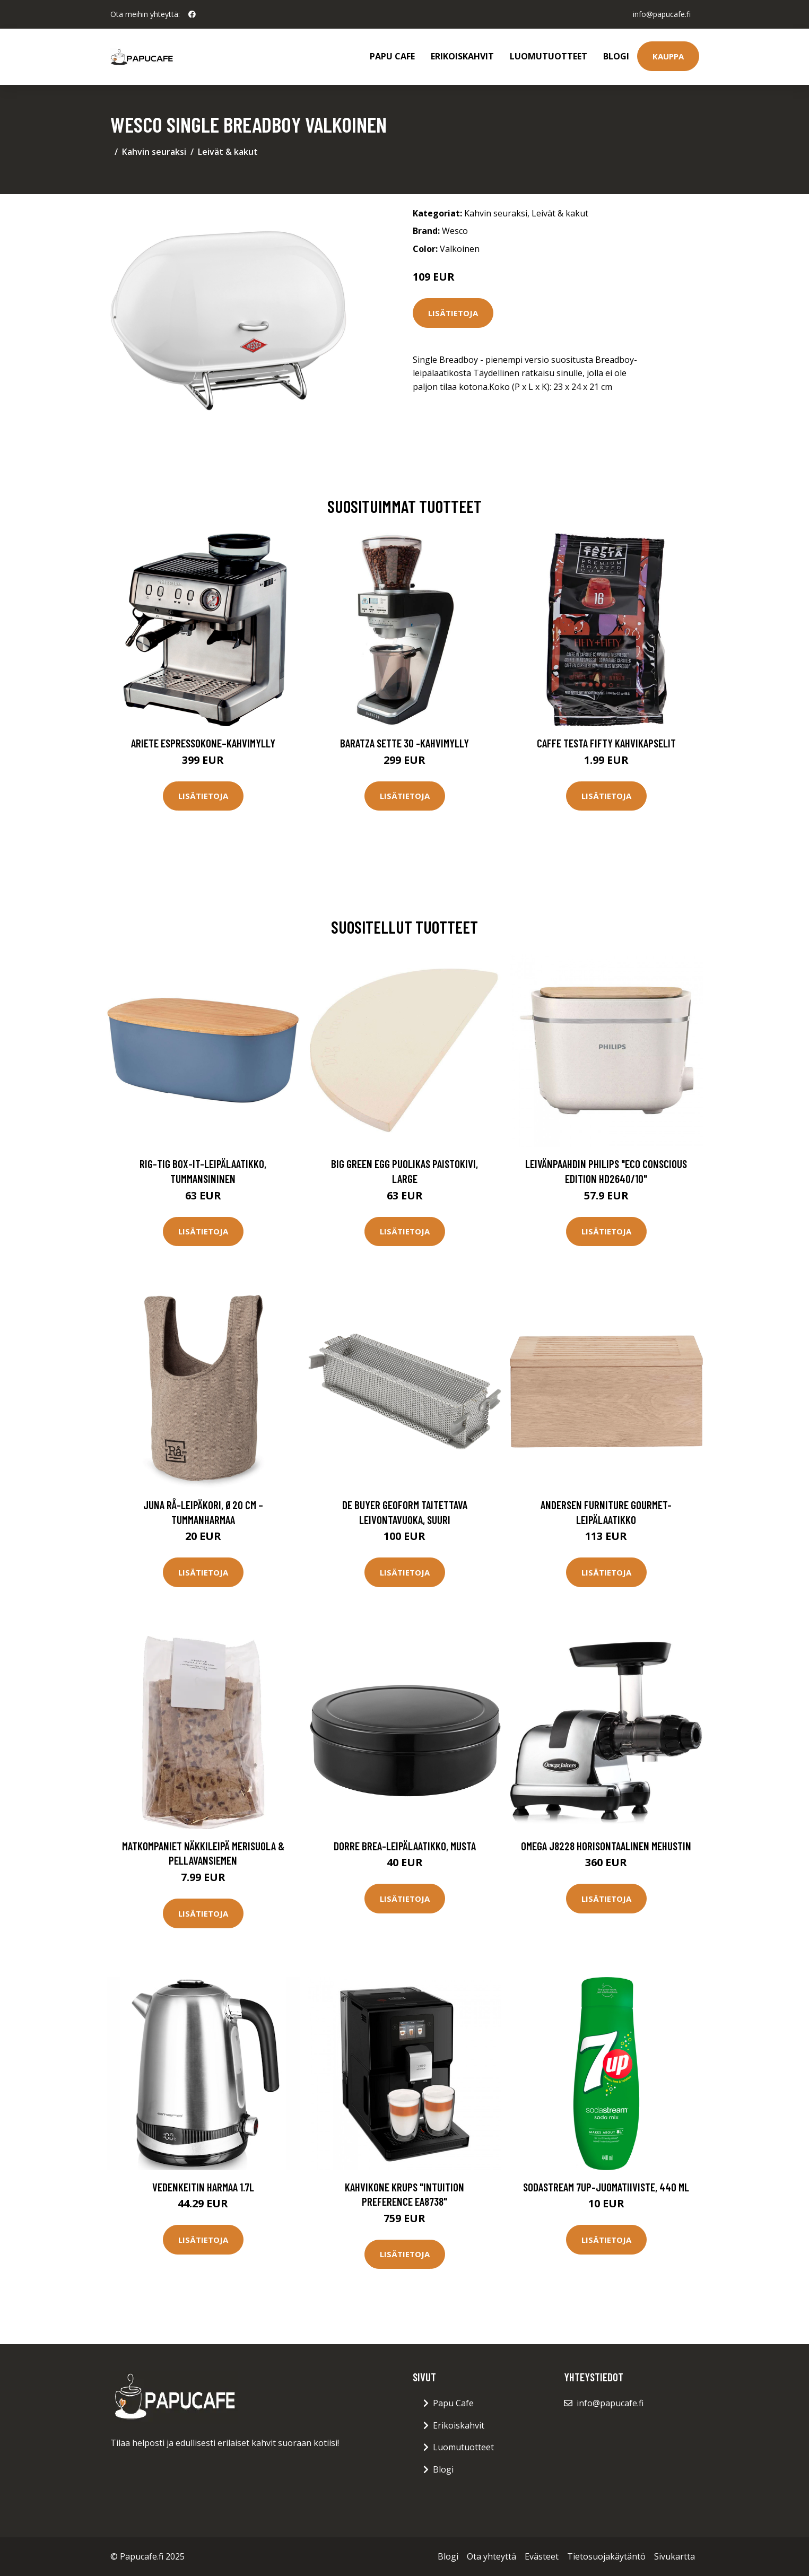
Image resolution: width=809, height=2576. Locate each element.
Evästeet (542, 2556)
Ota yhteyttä (491, 2556)
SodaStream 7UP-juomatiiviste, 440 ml (606, 2187)
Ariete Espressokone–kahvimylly (203, 743)
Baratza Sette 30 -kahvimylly (404, 743)
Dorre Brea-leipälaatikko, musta (405, 1845)
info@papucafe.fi (662, 14)
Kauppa (668, 56)
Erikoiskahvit (462, 56)
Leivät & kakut (228, 152)
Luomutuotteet (548, 56)
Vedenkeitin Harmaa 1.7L (203, 2187)
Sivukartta (674, 2556)
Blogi (616, 56)
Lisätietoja (453, 313)
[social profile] (192, 14)
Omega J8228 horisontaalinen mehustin (606, 1845)
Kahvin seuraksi (154, 152)
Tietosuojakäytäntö (606, 2556)
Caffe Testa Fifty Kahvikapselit (606, 743)
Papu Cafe (392, 56)
